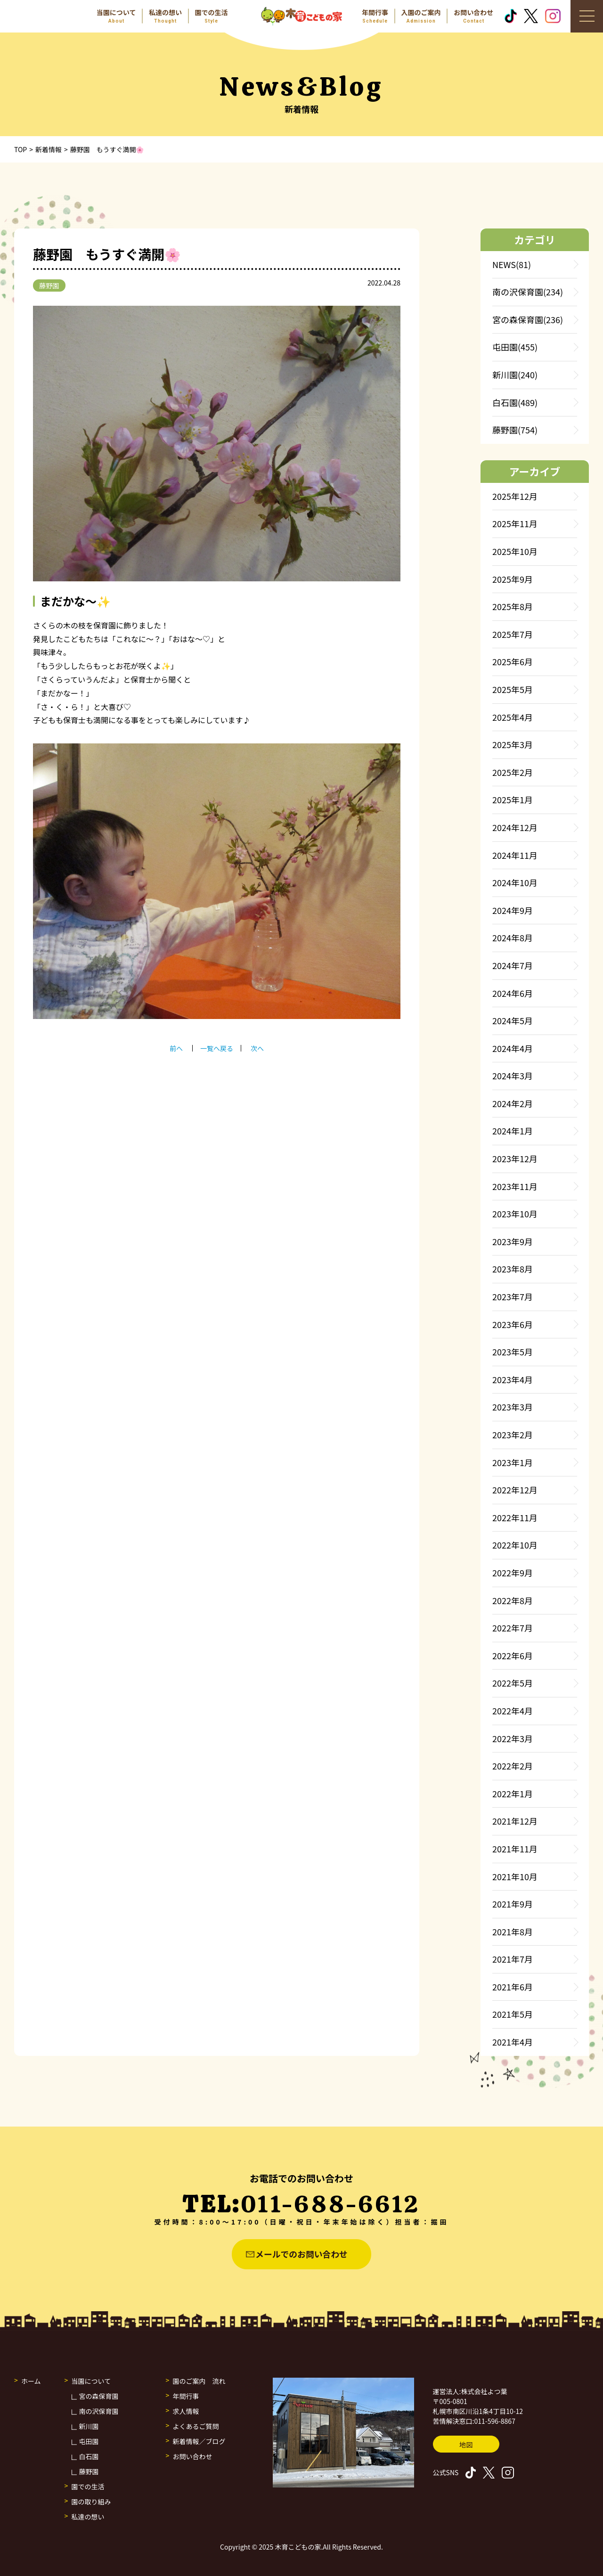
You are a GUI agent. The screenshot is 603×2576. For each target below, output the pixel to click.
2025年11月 (515, 523)
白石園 (89, 2456)
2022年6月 (512, 1655)
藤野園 (49, 285)
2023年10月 (515, 1213)
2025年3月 (512, 744)
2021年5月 (512, 2014)
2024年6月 (512, 993)
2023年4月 (512, 1379)
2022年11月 (515, 1517)
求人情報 (186, 2411)
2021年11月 (515, 1848)
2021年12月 (515, 1821)
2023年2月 (512, 1434)
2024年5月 (512, 1020)
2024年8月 (512, 937)
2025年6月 (512, 661)
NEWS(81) (511, 264)
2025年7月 (512, 634)
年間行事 (186, 2396)
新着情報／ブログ (199, 2441)
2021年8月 (512, 1931)
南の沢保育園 (99, 2411)
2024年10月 (515, 882)
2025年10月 (515, 551)
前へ (176, 1048)
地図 (466, 2444)
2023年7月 (512, 1296)
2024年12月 (515, 827)
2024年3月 (512, 1075)
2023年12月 (515, 1158)
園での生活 (88, 2486)
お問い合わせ (192, 2456)
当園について (91, 2381)
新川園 (89, 2426)
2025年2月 (512, 772)
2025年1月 (512, 799)
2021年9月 (512, 1904)
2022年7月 (512, 1628)
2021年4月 (512, 2042)
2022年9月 (512, 1572)
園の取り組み (91, 2501)
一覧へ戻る (216, 1048)
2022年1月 (512, 1793)
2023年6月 (512, 1324)
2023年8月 (512, 1269)
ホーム (31, 2381)
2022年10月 (515, 1545)
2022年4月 (512, 1710)
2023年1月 (512, 1462)
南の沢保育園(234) (527, 291)
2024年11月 (515, 855)
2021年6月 (512, 1987)
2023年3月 (512, 1407)
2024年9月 (512, 910)
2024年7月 (512, 965)
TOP (20, 149)
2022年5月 (512, 1683)
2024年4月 (512, 1048)
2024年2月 (512, 1103)
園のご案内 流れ (199, 2381)
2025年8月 (512, 606)
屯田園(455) (515, 347)
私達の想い (88, 2516)
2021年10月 (515, 1876)
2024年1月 (512, 1131)
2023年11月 (515, 1186)
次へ (257, 1048)
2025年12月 (515, 496)
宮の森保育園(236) (527, 319)
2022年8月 (512, 1600)
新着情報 (48, 149)
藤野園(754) (515, 430)
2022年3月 (512, 1738)
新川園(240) (515, 374)
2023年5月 (512, 1351)
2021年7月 (512, 1959)
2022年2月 (512, 1766)
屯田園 (89, 2441)
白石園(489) (515, 402)
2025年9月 (512, 579)
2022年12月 (515, 1490)
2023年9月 (512, 1241)
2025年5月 (512, 689)
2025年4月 (512, 717)
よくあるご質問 (196, 2426)
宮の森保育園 (99, 2396)
